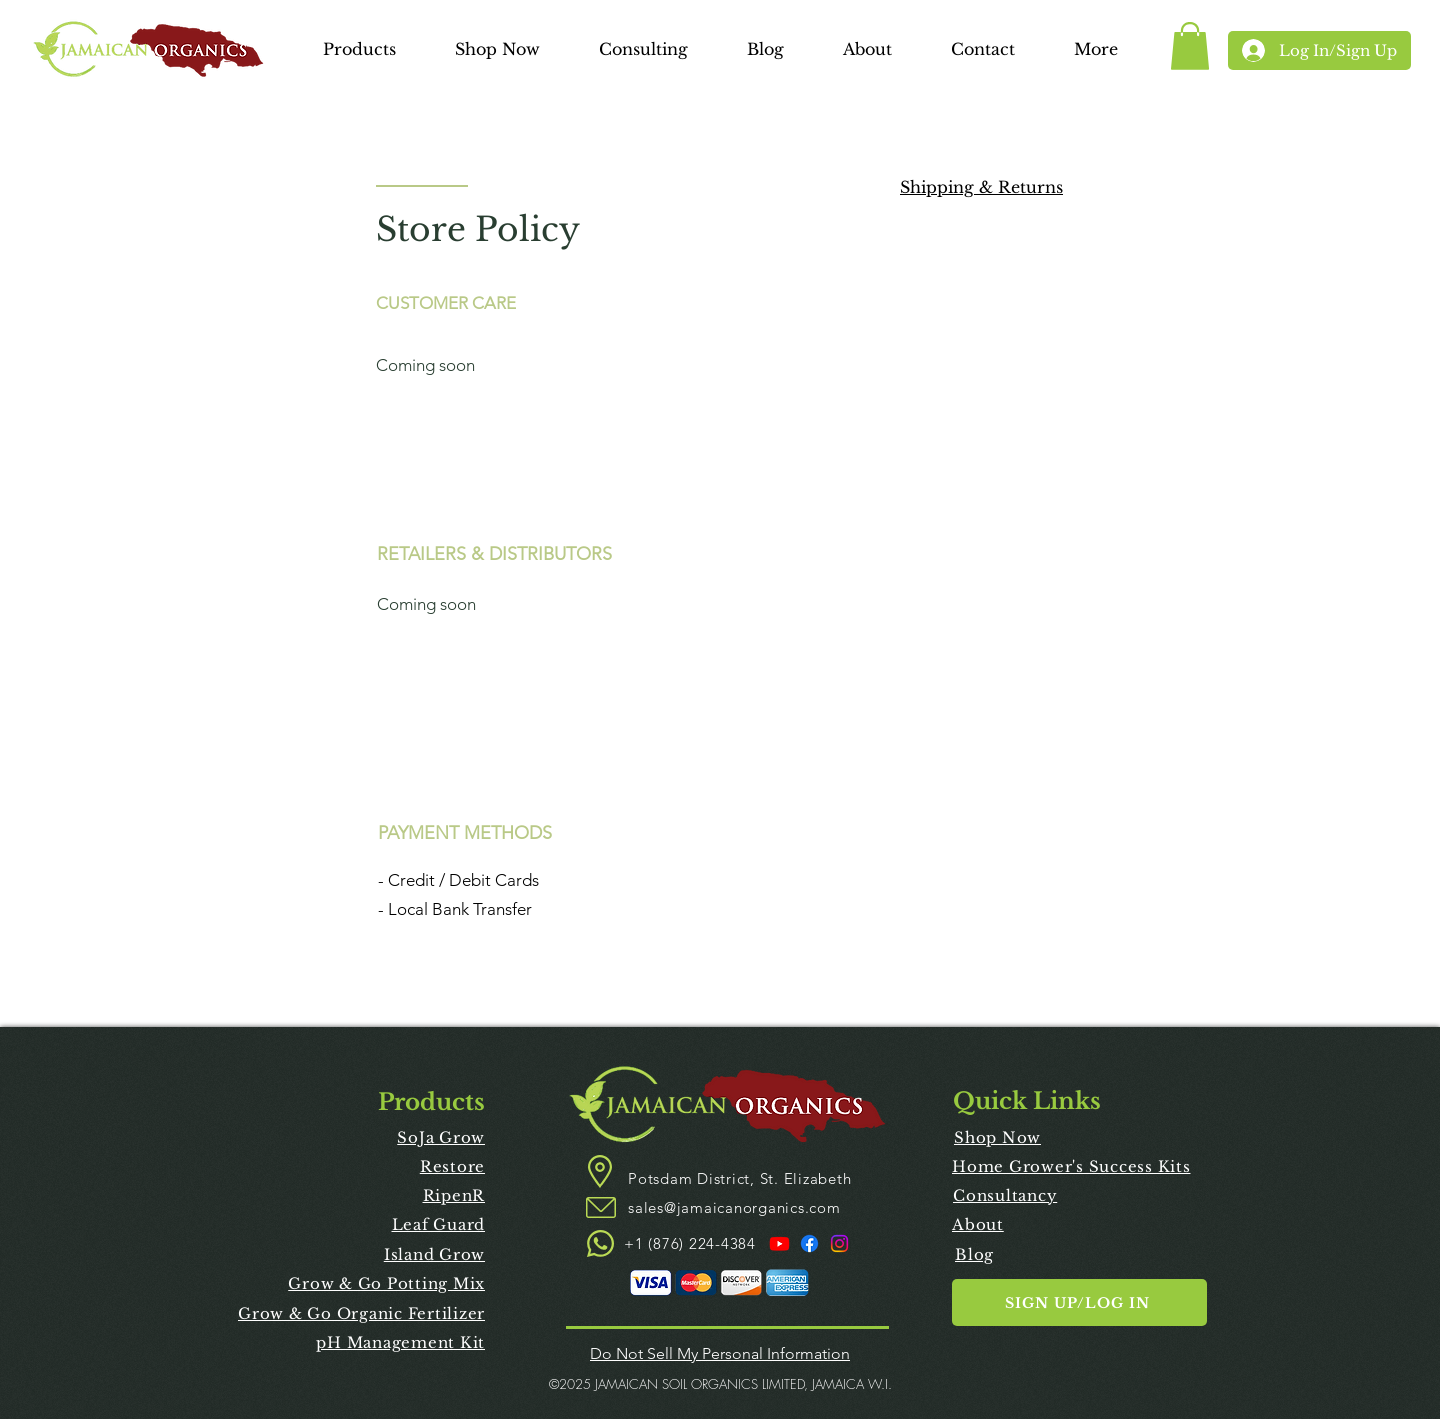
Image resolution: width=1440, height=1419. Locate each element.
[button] (359, 51)
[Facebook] (809, 1243)
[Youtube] (779, 1243)
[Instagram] (839, 1243)
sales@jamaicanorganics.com (734, 1207)
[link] (1190, 46)
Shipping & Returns (981, 187)
